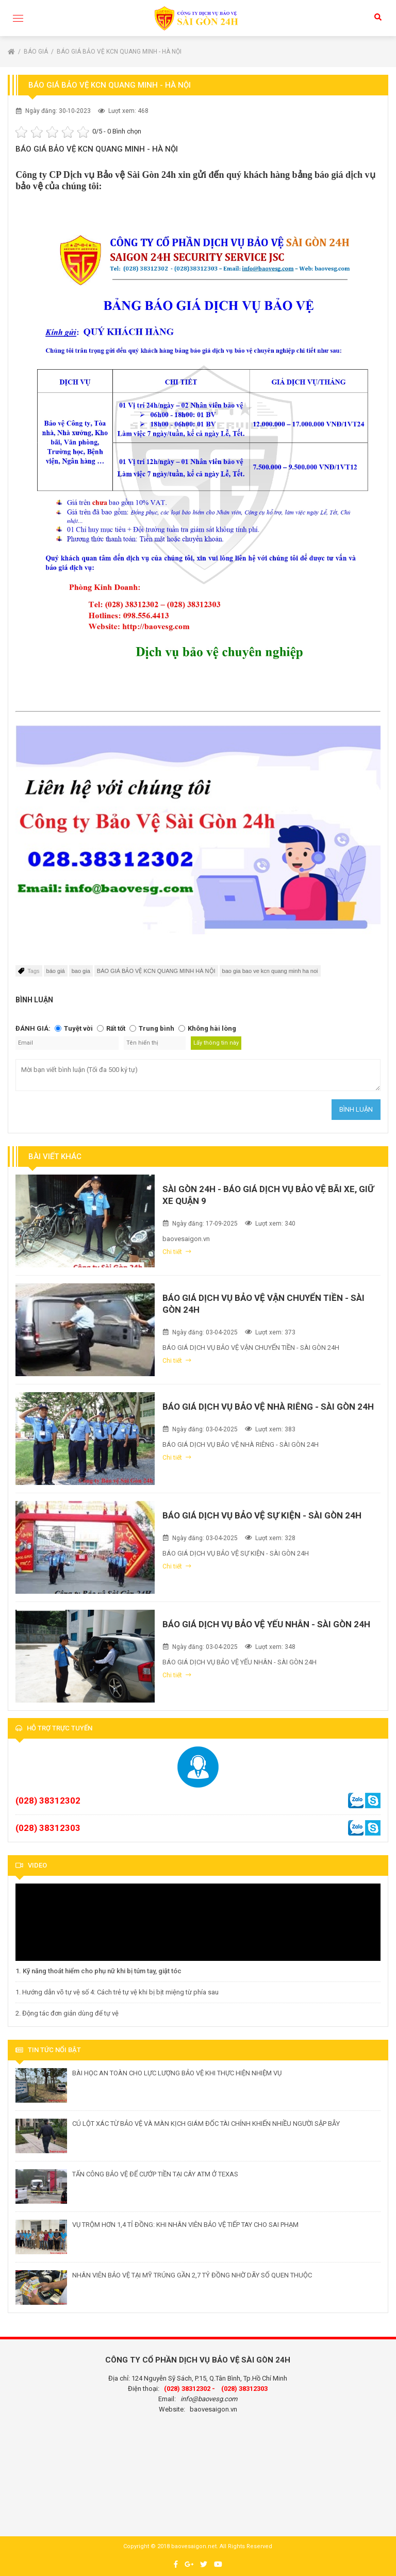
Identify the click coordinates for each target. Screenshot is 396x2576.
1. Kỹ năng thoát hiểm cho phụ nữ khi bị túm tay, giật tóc (98, 1971)
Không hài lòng (212, 1028)
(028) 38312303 (47, 1828)
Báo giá (37, 51)
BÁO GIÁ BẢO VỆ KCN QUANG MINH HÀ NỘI (156, 971)
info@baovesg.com (208, 2399)
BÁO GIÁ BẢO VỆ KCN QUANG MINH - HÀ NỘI (119, 51)
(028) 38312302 (47, 1800)
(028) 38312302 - (189, 2388)
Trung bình (156, 1028)
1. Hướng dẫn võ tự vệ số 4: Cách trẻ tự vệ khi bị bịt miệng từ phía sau (117, 1992)
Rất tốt (115, 1028)
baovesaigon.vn (213, 2409)
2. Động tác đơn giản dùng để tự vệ (67, 2013)
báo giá (55, 971)
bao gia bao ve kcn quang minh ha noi (270, 971)
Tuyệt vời (78, 1028)
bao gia (81, 971)
